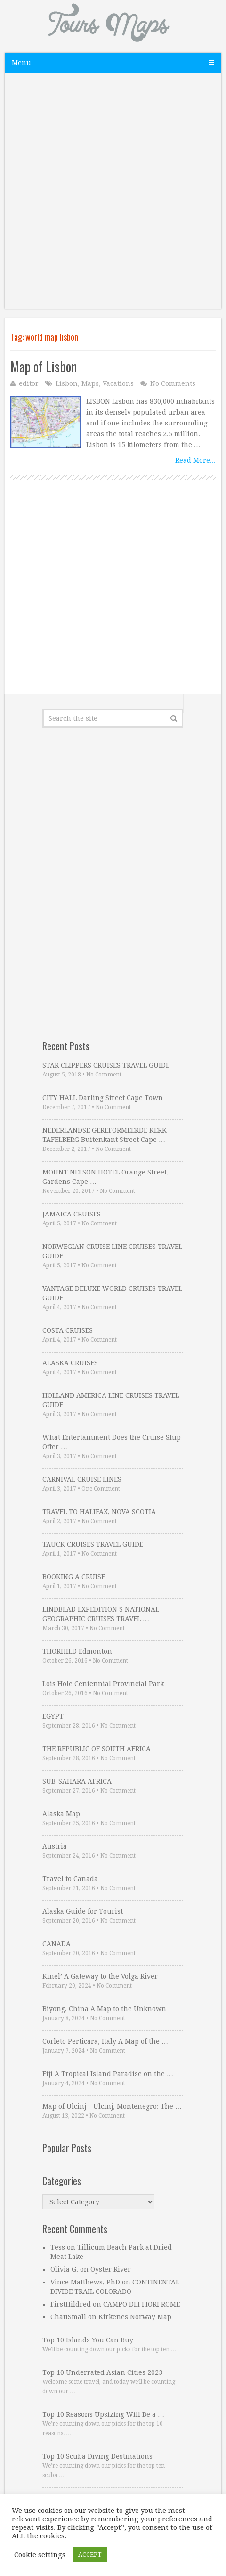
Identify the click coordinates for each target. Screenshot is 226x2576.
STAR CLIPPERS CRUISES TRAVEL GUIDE (106, 1065)
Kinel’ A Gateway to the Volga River (100, 1976)
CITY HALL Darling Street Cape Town (102, 1097)
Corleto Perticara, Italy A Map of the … (105, 2041)
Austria (54, 1846)
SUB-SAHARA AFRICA (77, 1781)
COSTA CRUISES (67, 1330)
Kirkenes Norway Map (134, 2317)
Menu (21, 62)
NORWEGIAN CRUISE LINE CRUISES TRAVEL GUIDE (112, 1251)
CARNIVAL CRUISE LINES (81, 1479)
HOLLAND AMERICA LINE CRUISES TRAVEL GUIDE (110, 1400)
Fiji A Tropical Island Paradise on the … (107, 2074)
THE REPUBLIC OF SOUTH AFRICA (96, 1749)
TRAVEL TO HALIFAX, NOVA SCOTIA (99, 1512)
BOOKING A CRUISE (73, 1577)
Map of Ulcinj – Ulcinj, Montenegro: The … (112, 2106)
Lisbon (67, 383)
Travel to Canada (70, 1879)
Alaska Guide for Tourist (82, 1911)
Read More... (195, 460)
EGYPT (53, 1716)
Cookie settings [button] (39, 2555)
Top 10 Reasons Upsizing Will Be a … (103, 2414)
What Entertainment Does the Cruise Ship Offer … (111, 1442)
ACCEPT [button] (90, 2554)
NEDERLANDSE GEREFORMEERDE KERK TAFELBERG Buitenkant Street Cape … (104, 1134)
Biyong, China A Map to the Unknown (104, 2009)
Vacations (118, 383)
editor (29, 383)
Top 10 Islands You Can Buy (87, 2340)
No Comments (172, 383)
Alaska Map (61, 1814)
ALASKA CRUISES (70, 1363)
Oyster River (110, 2269)
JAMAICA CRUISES (71, 1214)
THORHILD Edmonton (77, 1651)
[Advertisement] (113, 195)
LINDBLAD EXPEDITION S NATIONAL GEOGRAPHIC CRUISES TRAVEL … (100, 1614)
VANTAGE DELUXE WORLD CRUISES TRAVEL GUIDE (112, 1293)
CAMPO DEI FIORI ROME (141, 2304)
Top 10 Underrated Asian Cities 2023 (102, 2372)
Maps (90, 383)
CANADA (56, 1944)
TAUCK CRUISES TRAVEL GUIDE (92, 1544)
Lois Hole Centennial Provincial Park (103, 1683)
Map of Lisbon (43, 366)
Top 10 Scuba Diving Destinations (97, 2456)
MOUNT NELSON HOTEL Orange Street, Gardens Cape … (105, 1176)
